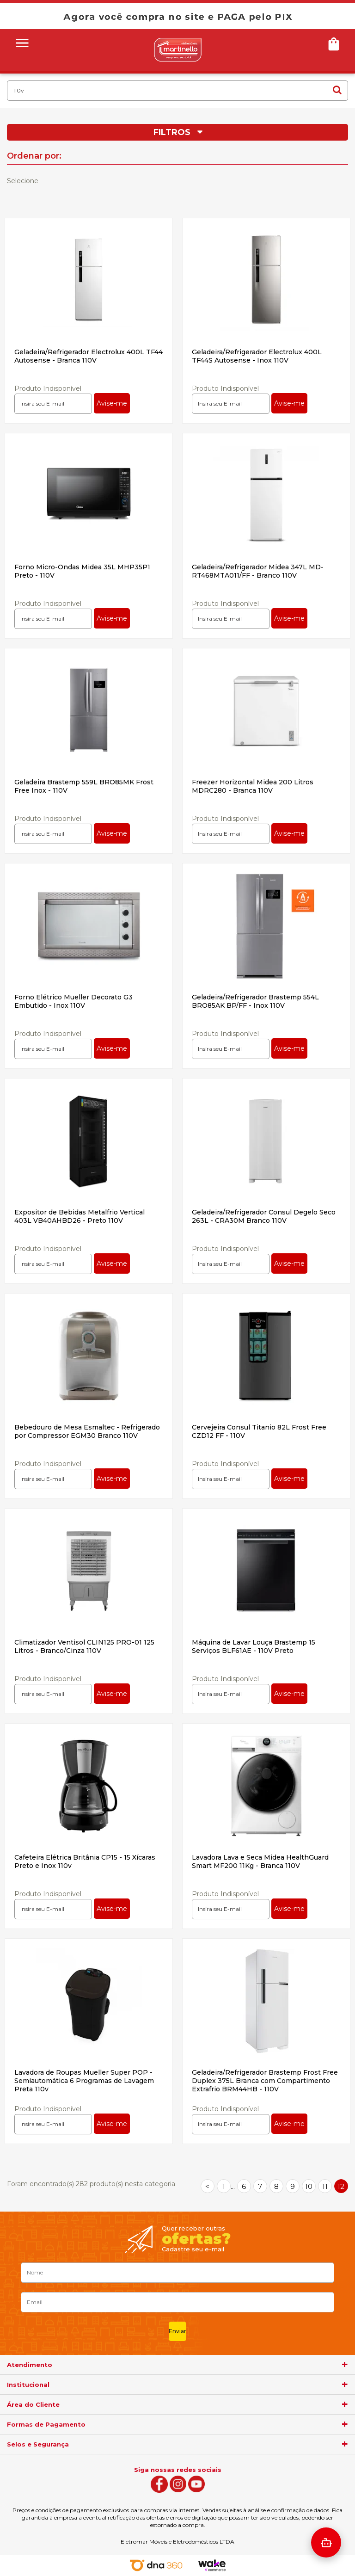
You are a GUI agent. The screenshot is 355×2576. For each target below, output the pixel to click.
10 (308, 2186)
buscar (337, 89)
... (233, 2186)
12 (340, 2186)
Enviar (177, 2331)
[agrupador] (345, 2364)
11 (325, 2186)
